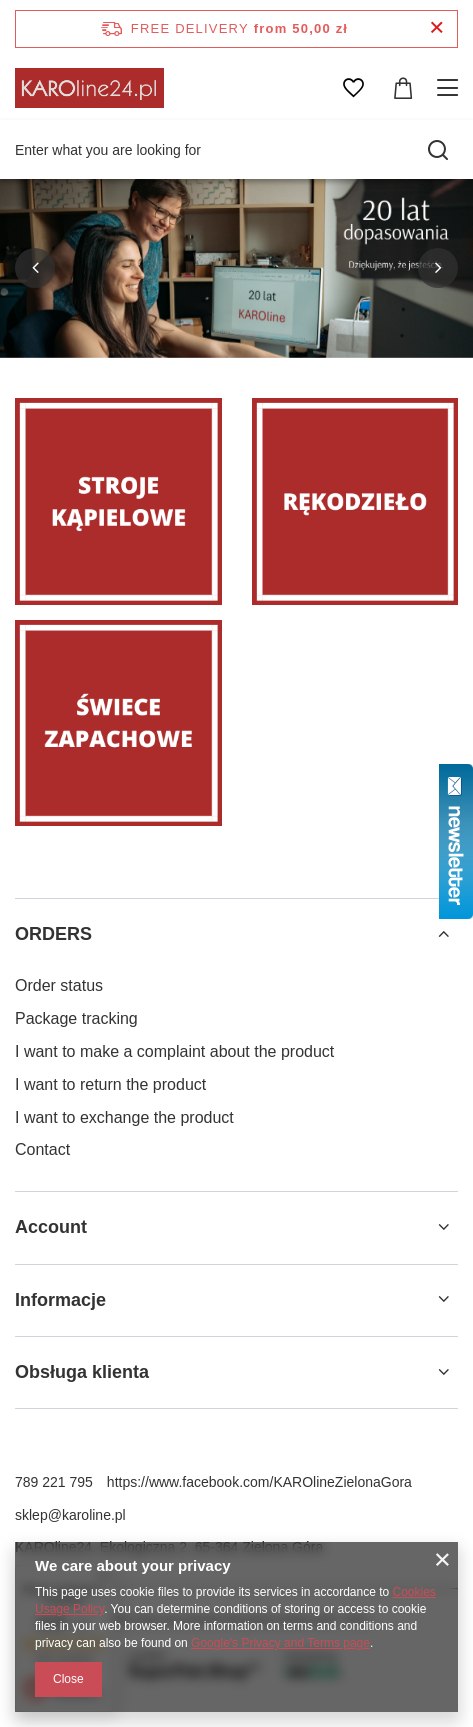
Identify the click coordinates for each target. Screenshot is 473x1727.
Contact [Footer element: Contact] (42, 1149)
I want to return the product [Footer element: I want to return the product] (110, 1084)
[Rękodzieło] (355, 501)
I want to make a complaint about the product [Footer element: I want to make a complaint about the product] (174, 1051)
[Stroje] (118, 501)
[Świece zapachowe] (118, 723)
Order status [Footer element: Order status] (59, 985)
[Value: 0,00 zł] (403, 88)
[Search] (438, 150)
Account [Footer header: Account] (51, 1227)
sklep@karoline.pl (70, 1515)
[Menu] (450, 88)
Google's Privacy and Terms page (280, 1643)
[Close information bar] (436, 28)
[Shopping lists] (353, 88)
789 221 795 (54, 1482)
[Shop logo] (89, 88)
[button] (35, 268)
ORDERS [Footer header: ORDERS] (53, 934)
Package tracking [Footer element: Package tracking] (76, 1018)
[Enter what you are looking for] (236, 149)
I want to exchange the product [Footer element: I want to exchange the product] (124, 1117)
